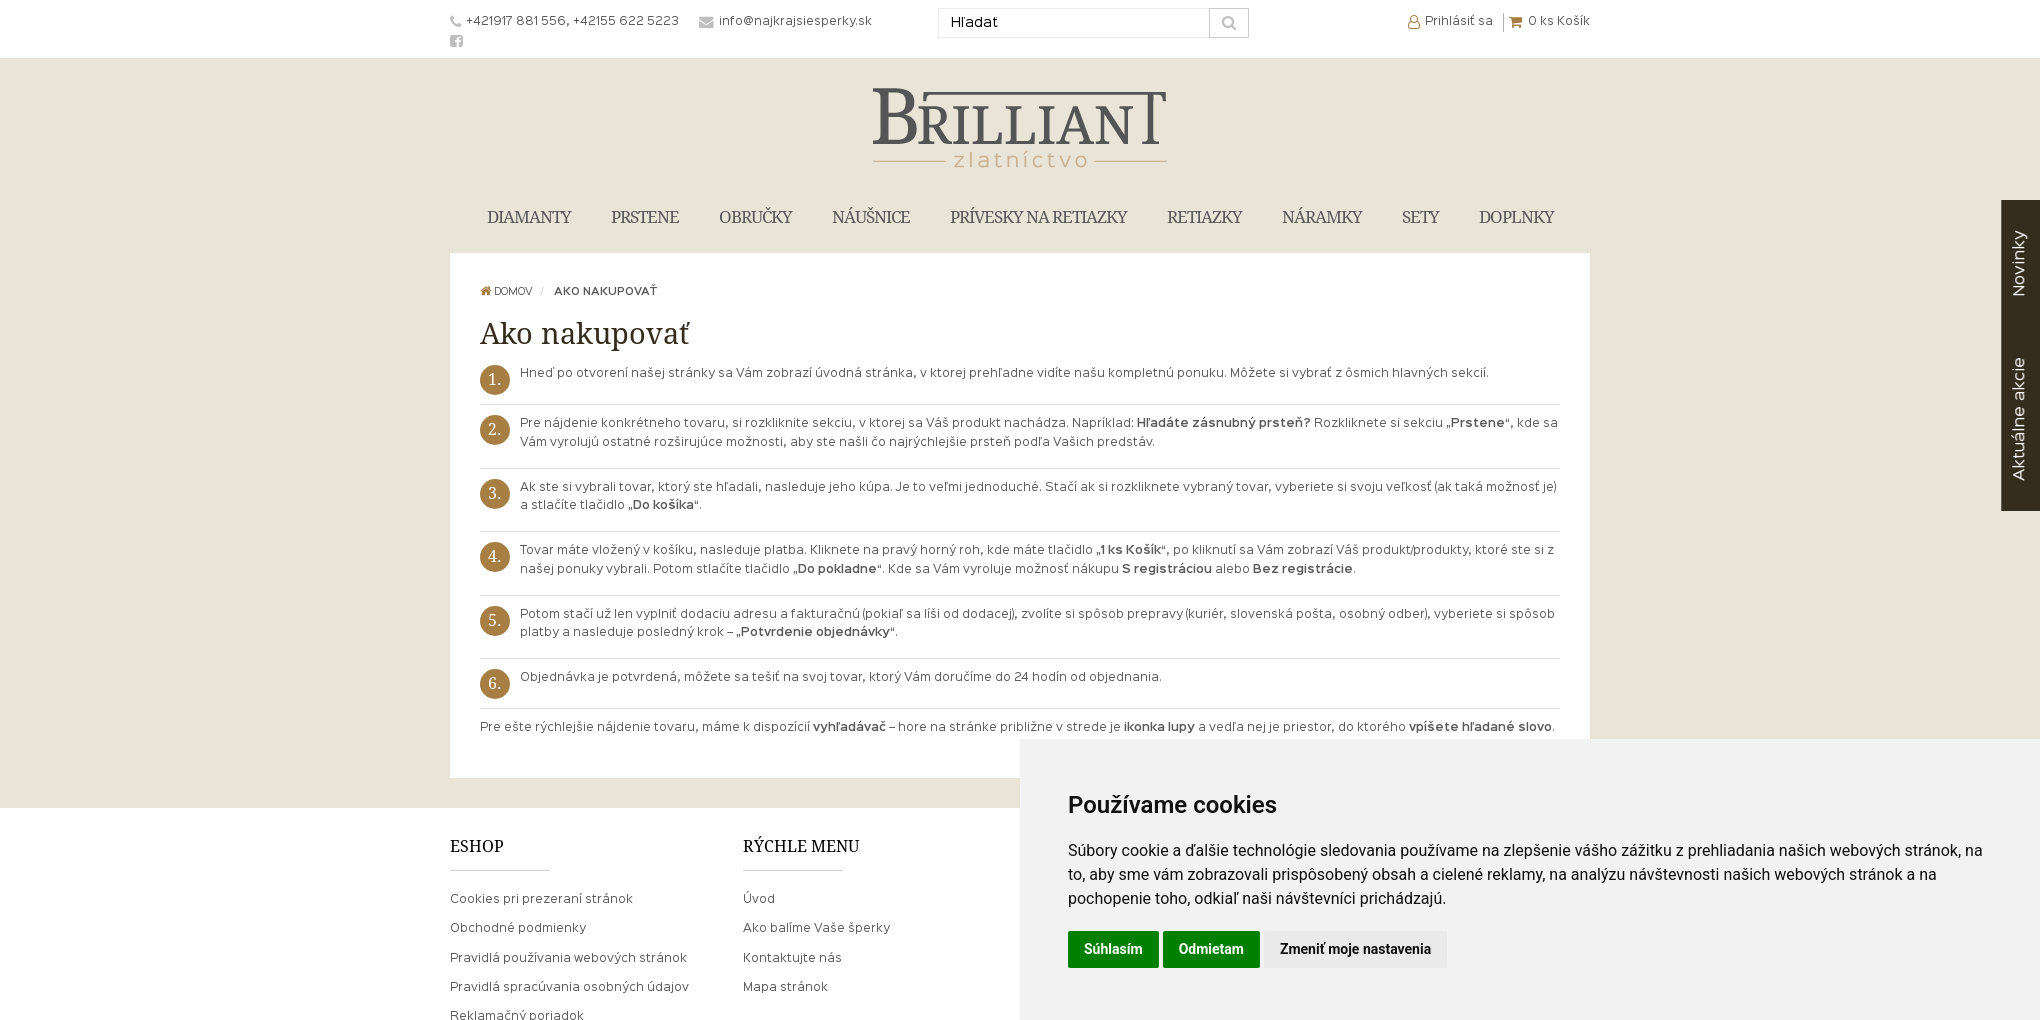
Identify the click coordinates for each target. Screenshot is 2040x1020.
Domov (506, 292)
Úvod (759, 900)
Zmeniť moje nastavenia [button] (1355, 949)
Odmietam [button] (1211, 949)
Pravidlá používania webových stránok (568, 959)
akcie (2019, 419)
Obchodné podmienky (518, 929)
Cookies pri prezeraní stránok (541, 900)
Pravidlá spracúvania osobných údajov (569, 988)
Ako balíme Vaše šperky (816, 929)
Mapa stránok (785, 988)
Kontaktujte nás (792, 959)
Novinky (2019, 263)
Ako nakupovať (606, 292)
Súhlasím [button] (1113, 949)
